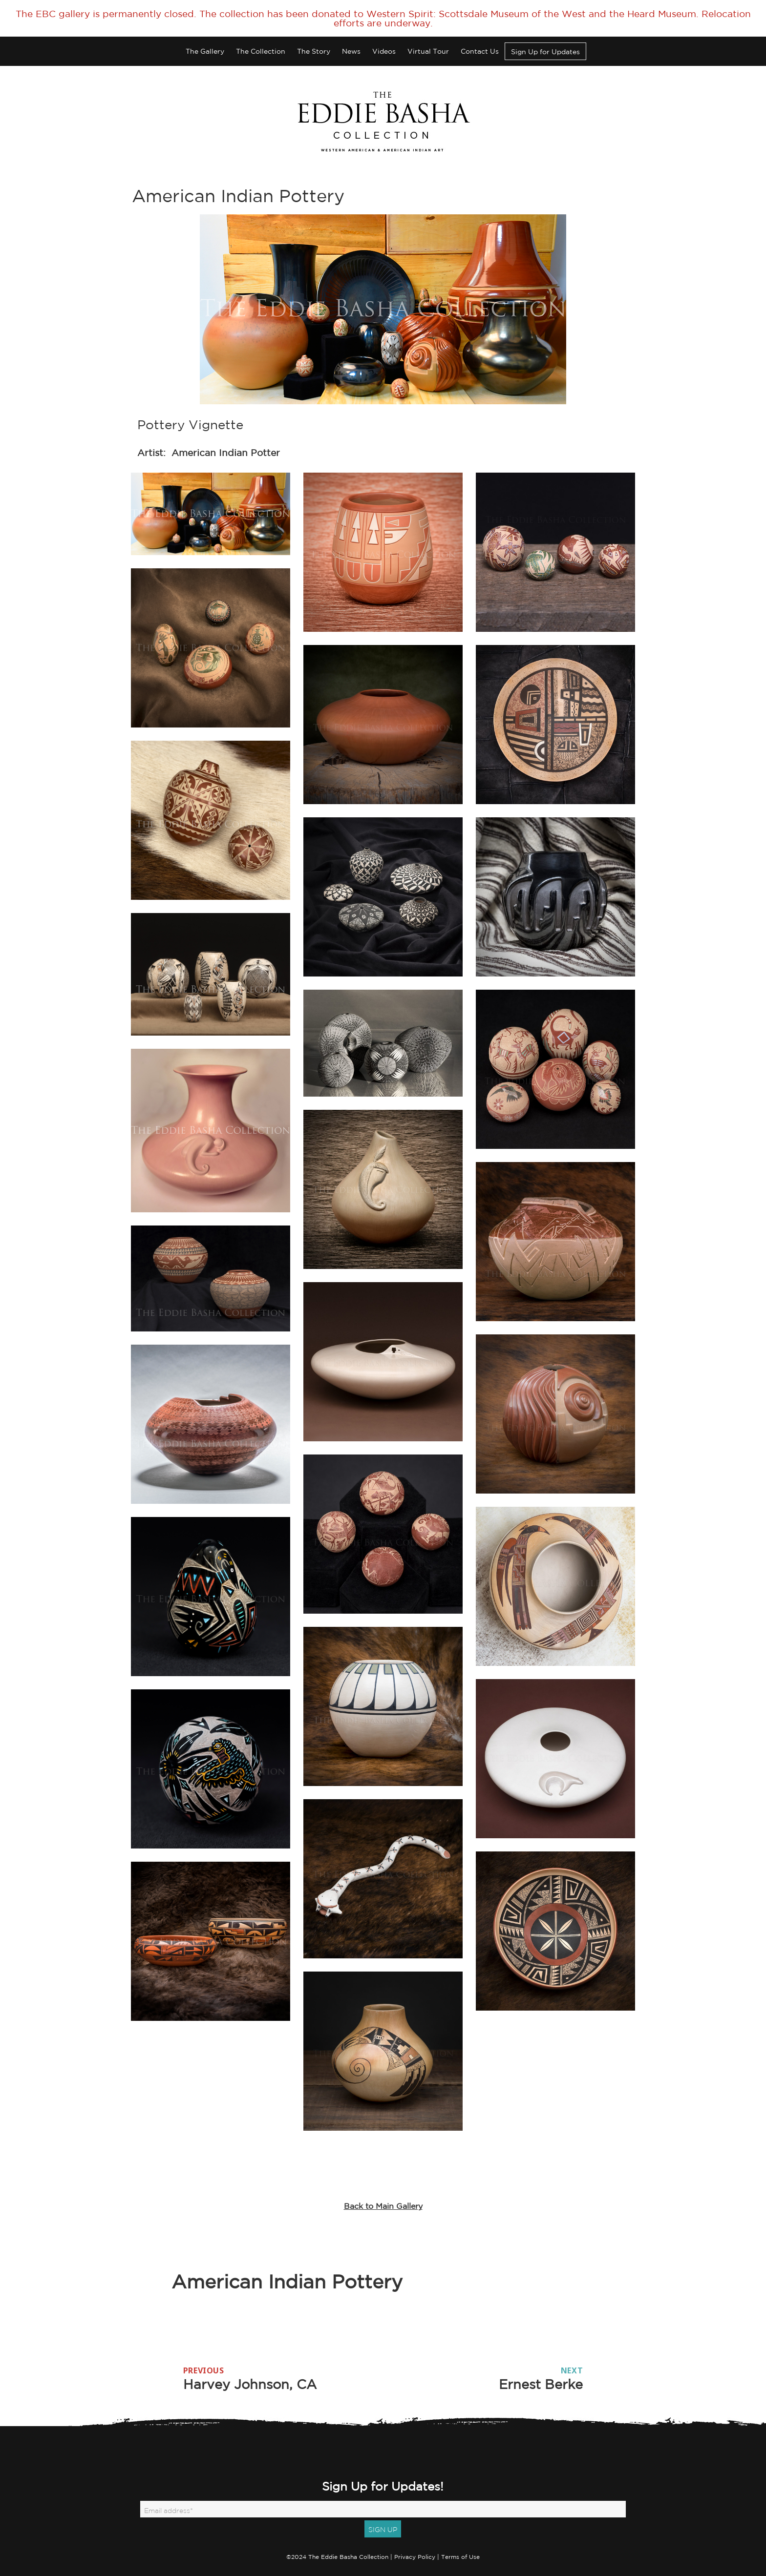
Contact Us (480, 51)
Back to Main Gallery (383, 2206)
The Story (313, 51)
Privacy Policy (414, 2557)
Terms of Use (460, 2557)
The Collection (260, 51)
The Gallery (205, 51)
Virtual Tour (428, 51)
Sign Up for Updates (545, 52)
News (351, 51)
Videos (384, 51)
